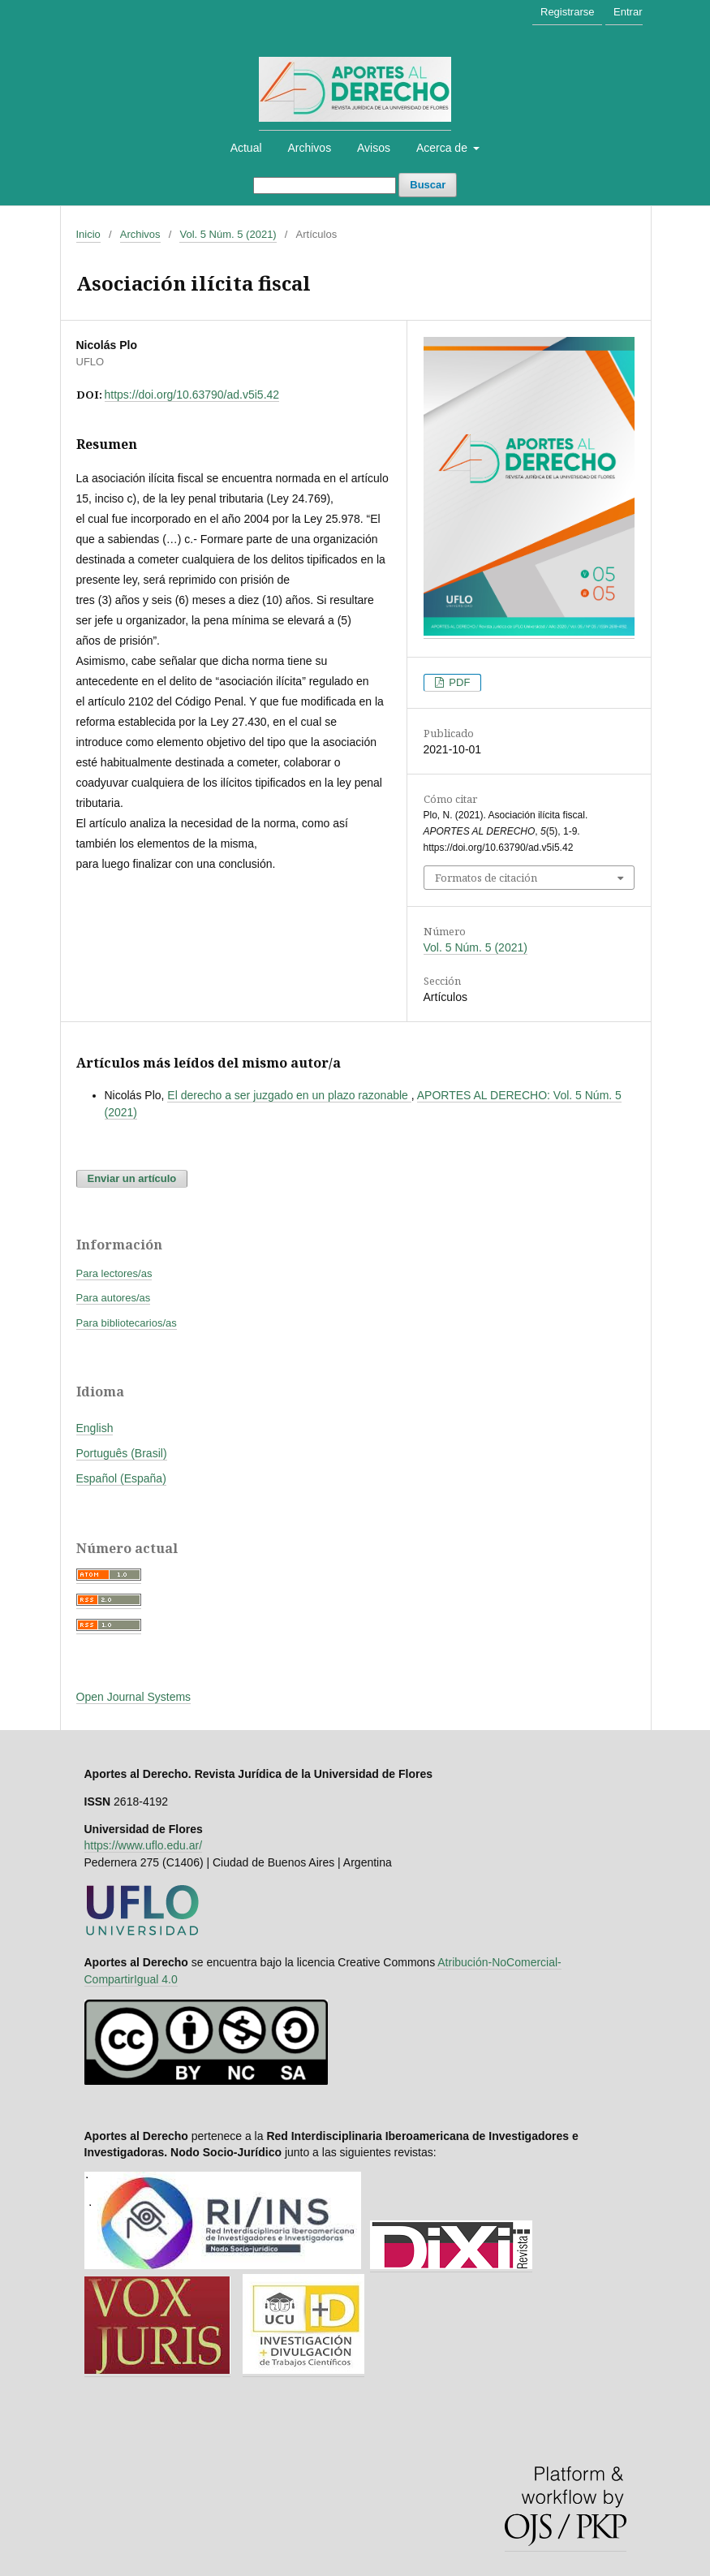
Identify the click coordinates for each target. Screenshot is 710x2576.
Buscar (427, 185)
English (95, 1428)
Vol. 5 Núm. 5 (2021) (227, 234)
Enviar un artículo (132, 1178)
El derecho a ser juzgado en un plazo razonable (289, 1095)
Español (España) (121, 1478)
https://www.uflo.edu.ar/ (143, 1845)
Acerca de (443, 147)
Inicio (88, 234)
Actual (246, 147)
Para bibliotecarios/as (126, 1323)
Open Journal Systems (133, 1696)
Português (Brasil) (121, 1453)
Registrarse (567, 12)
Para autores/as (113, 1298)
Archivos (309, 147)
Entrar (627, 12)
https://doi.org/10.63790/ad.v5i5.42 (192, 394)
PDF (458, 682)
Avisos (373, 147)
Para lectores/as (114, 1273)
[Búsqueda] (324, 185)
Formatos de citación (486, 877)
